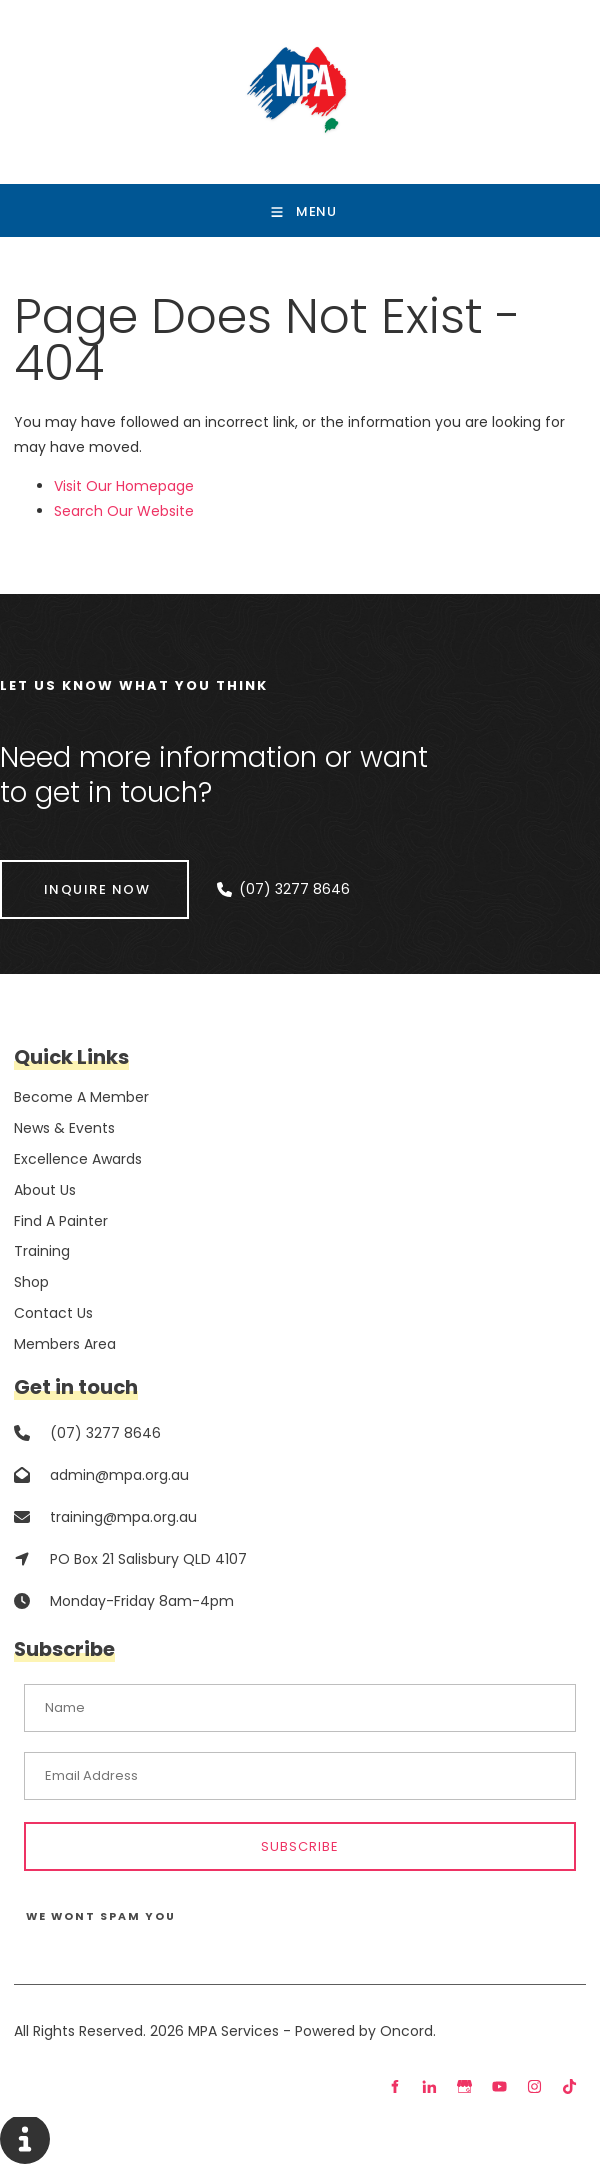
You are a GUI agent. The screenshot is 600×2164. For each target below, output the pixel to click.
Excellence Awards (78, 1159)
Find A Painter (61, 1221)
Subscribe (300, 1846)
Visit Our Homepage (124, 486)
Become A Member (81, 1097)
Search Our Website (124, 511)
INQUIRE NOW (53, 872)
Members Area (65, 1344)
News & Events (64, 1128)
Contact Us (53, 1313)
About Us (45, 1190)
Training (42, 1251)
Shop (31, 1282)
